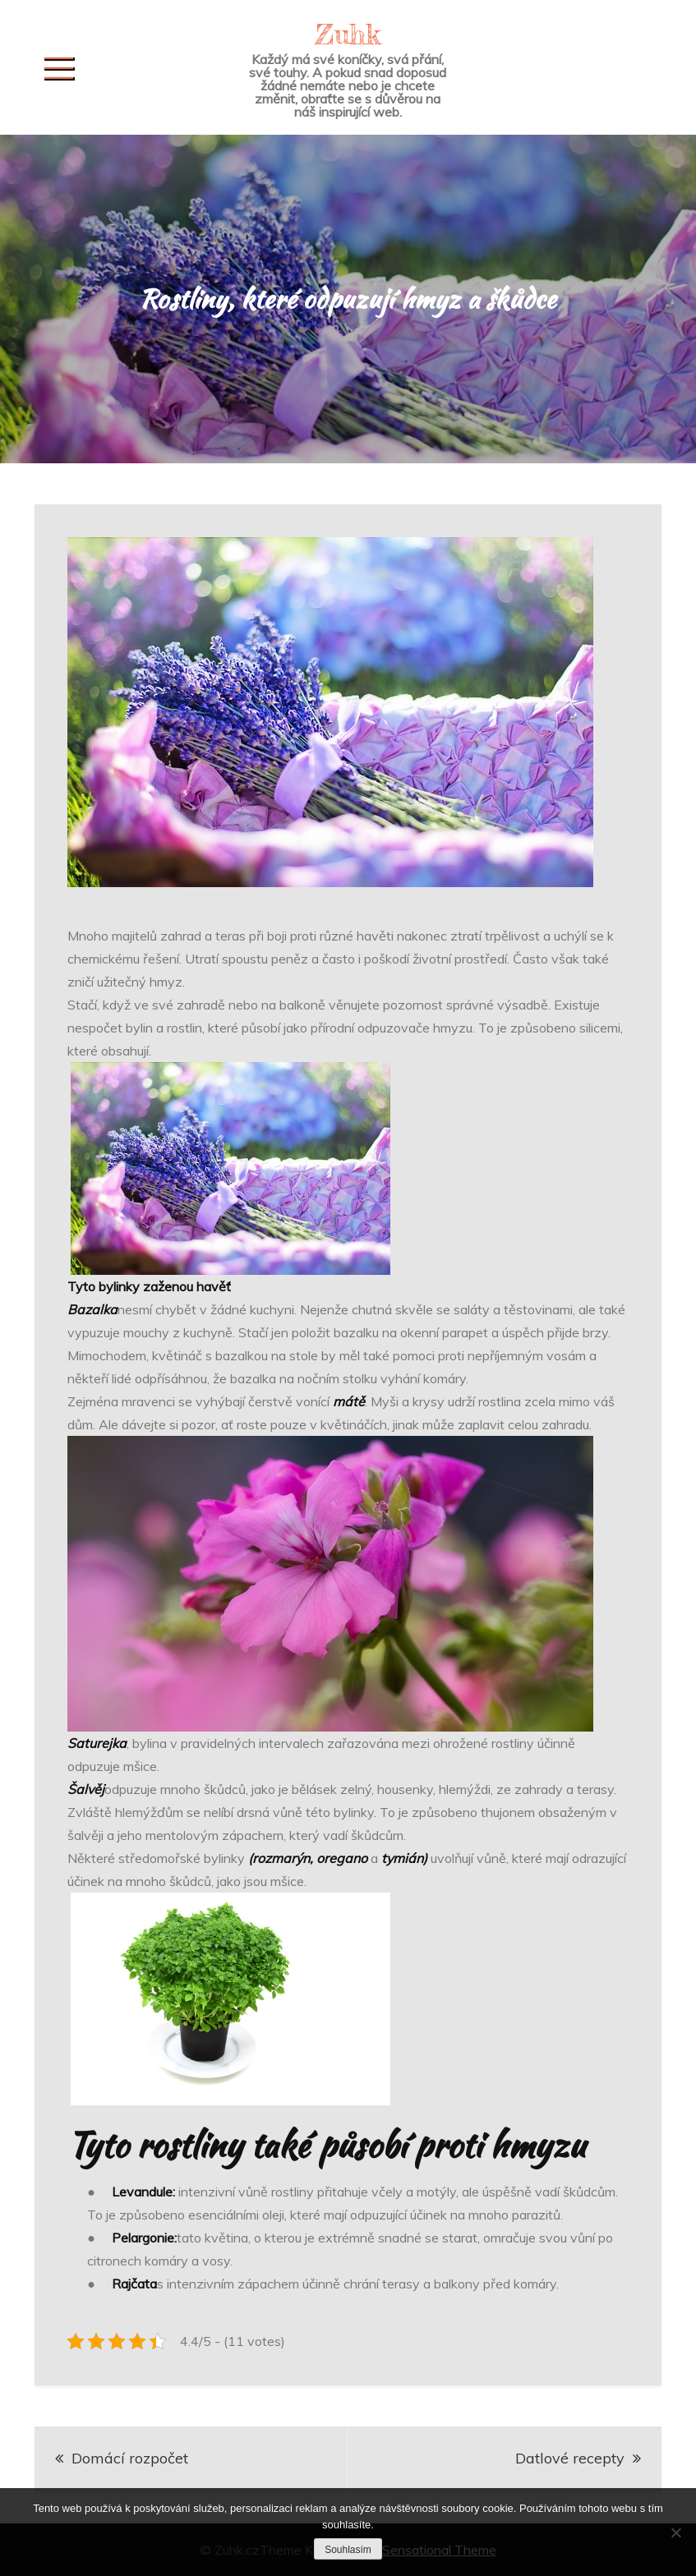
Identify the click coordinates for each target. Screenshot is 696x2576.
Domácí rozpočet (129, 2458)
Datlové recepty (570, 2458)
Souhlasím (348, 2549)
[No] (675, 2532)
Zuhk (348, 34)
